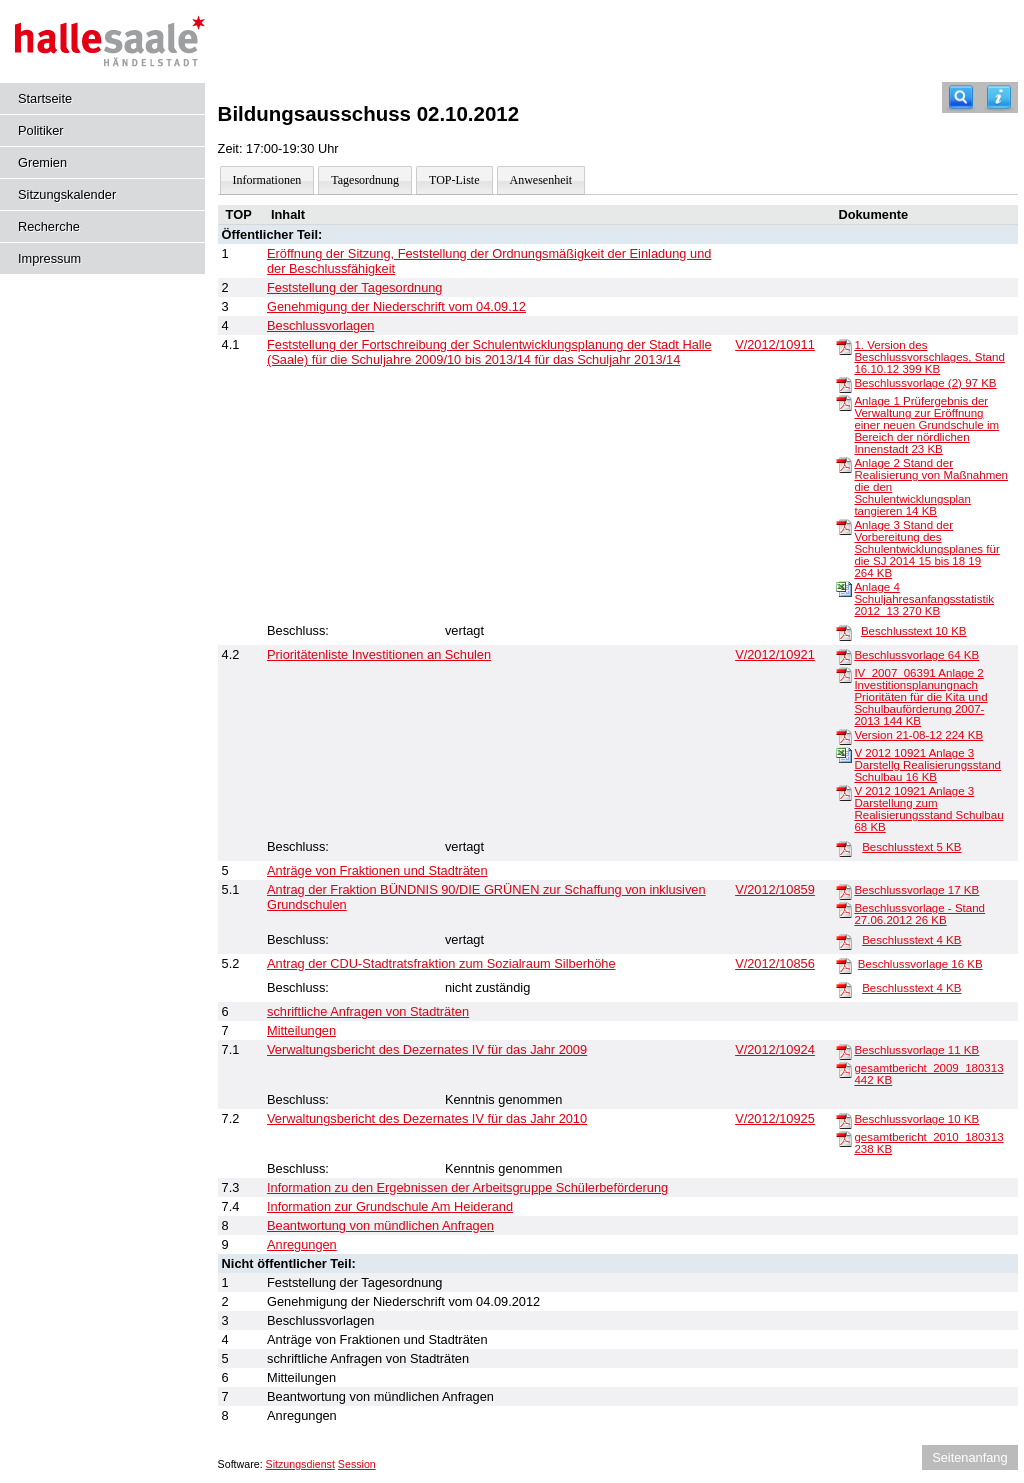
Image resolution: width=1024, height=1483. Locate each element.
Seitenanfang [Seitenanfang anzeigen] (969, 1457)
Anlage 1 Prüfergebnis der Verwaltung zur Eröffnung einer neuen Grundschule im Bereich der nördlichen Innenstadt (926, 425)
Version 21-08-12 (918, 735)
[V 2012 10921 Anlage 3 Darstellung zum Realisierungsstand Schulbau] (844, 792)
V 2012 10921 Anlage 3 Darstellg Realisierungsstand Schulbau (927, 765)
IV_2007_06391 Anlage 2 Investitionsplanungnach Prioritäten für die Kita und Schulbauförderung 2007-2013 (920, 697)
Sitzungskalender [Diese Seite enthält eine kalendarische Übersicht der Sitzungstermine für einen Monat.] (67, 194)
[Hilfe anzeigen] (999, 97)
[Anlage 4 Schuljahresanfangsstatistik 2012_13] (844, 588)
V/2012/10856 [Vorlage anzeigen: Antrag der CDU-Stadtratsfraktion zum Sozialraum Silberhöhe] (775, 963)
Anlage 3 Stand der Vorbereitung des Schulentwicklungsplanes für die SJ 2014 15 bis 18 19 (926, 549)
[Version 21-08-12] (844, 736)
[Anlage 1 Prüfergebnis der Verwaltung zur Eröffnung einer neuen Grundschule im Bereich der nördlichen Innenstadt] (844, 402)
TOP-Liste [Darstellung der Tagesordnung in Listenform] (454, 180)
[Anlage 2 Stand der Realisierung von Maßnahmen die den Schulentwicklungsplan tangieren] (844, 464)
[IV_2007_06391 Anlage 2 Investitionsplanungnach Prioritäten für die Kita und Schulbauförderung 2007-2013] (844, 674)
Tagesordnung (365, 180)
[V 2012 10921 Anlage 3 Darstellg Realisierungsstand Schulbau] (844, 754)
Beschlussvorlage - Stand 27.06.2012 (919, 914)
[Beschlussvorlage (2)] (844, 384)
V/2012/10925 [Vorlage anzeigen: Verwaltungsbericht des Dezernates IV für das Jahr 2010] (775, 1118)
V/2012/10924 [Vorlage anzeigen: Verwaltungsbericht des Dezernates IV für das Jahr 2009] (775, 1049)
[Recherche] (961, 97)
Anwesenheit (541, 180)
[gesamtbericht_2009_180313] (844, 1069)
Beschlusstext (914, 631)
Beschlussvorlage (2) (925, 383)
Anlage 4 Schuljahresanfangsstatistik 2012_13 (924, 599)
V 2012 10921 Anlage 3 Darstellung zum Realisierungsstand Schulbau (928, 809)
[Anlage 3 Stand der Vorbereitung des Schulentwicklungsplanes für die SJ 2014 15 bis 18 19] (844, 526)
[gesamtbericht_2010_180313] (844, 1138)
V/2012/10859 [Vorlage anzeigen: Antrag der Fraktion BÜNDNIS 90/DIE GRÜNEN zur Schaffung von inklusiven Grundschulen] (775, 889)
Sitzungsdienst (300, 1464)
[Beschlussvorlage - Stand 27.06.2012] (844, 909)
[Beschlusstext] (844, 632)
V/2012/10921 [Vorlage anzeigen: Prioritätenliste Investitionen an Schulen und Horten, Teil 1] (775, 654)
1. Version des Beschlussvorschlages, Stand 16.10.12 (929, 357)
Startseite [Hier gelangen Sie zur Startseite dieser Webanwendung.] (45, 98)
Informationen (267, 180)
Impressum (49, 258)
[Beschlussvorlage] (844, 656)
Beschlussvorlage (916, 655)
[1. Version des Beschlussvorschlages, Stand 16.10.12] (844, 346)
